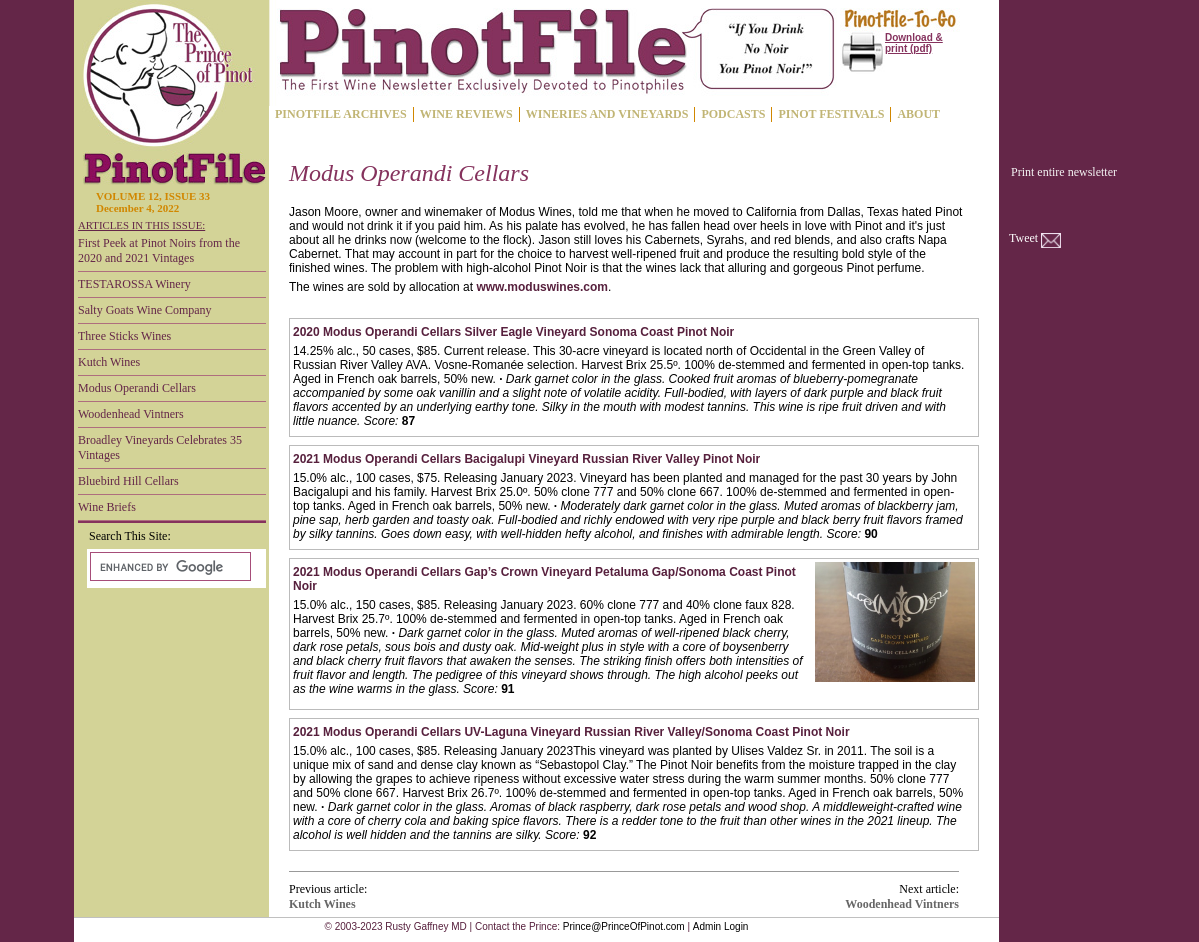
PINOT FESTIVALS (831, 114)
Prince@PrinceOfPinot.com (624, 926)
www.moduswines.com (542, 287)
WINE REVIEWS (466, 114)
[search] (168, 567)
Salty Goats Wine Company (145, 310)
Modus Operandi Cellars (137, 388)
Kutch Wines (109, 362)
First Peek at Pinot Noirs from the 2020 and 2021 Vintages (159, 250)
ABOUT (918, 114)
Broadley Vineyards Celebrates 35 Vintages (160, 447)
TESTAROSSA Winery (134, 284)
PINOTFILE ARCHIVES (341, 114)
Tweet (1023, 238)
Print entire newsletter (1064, 172)
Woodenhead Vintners (131, 414)
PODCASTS (733, 114)
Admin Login (721, 926)
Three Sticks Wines (124, 336)
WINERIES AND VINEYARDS (607, 114)
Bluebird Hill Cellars (128, 481)
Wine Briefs (107, 507)
